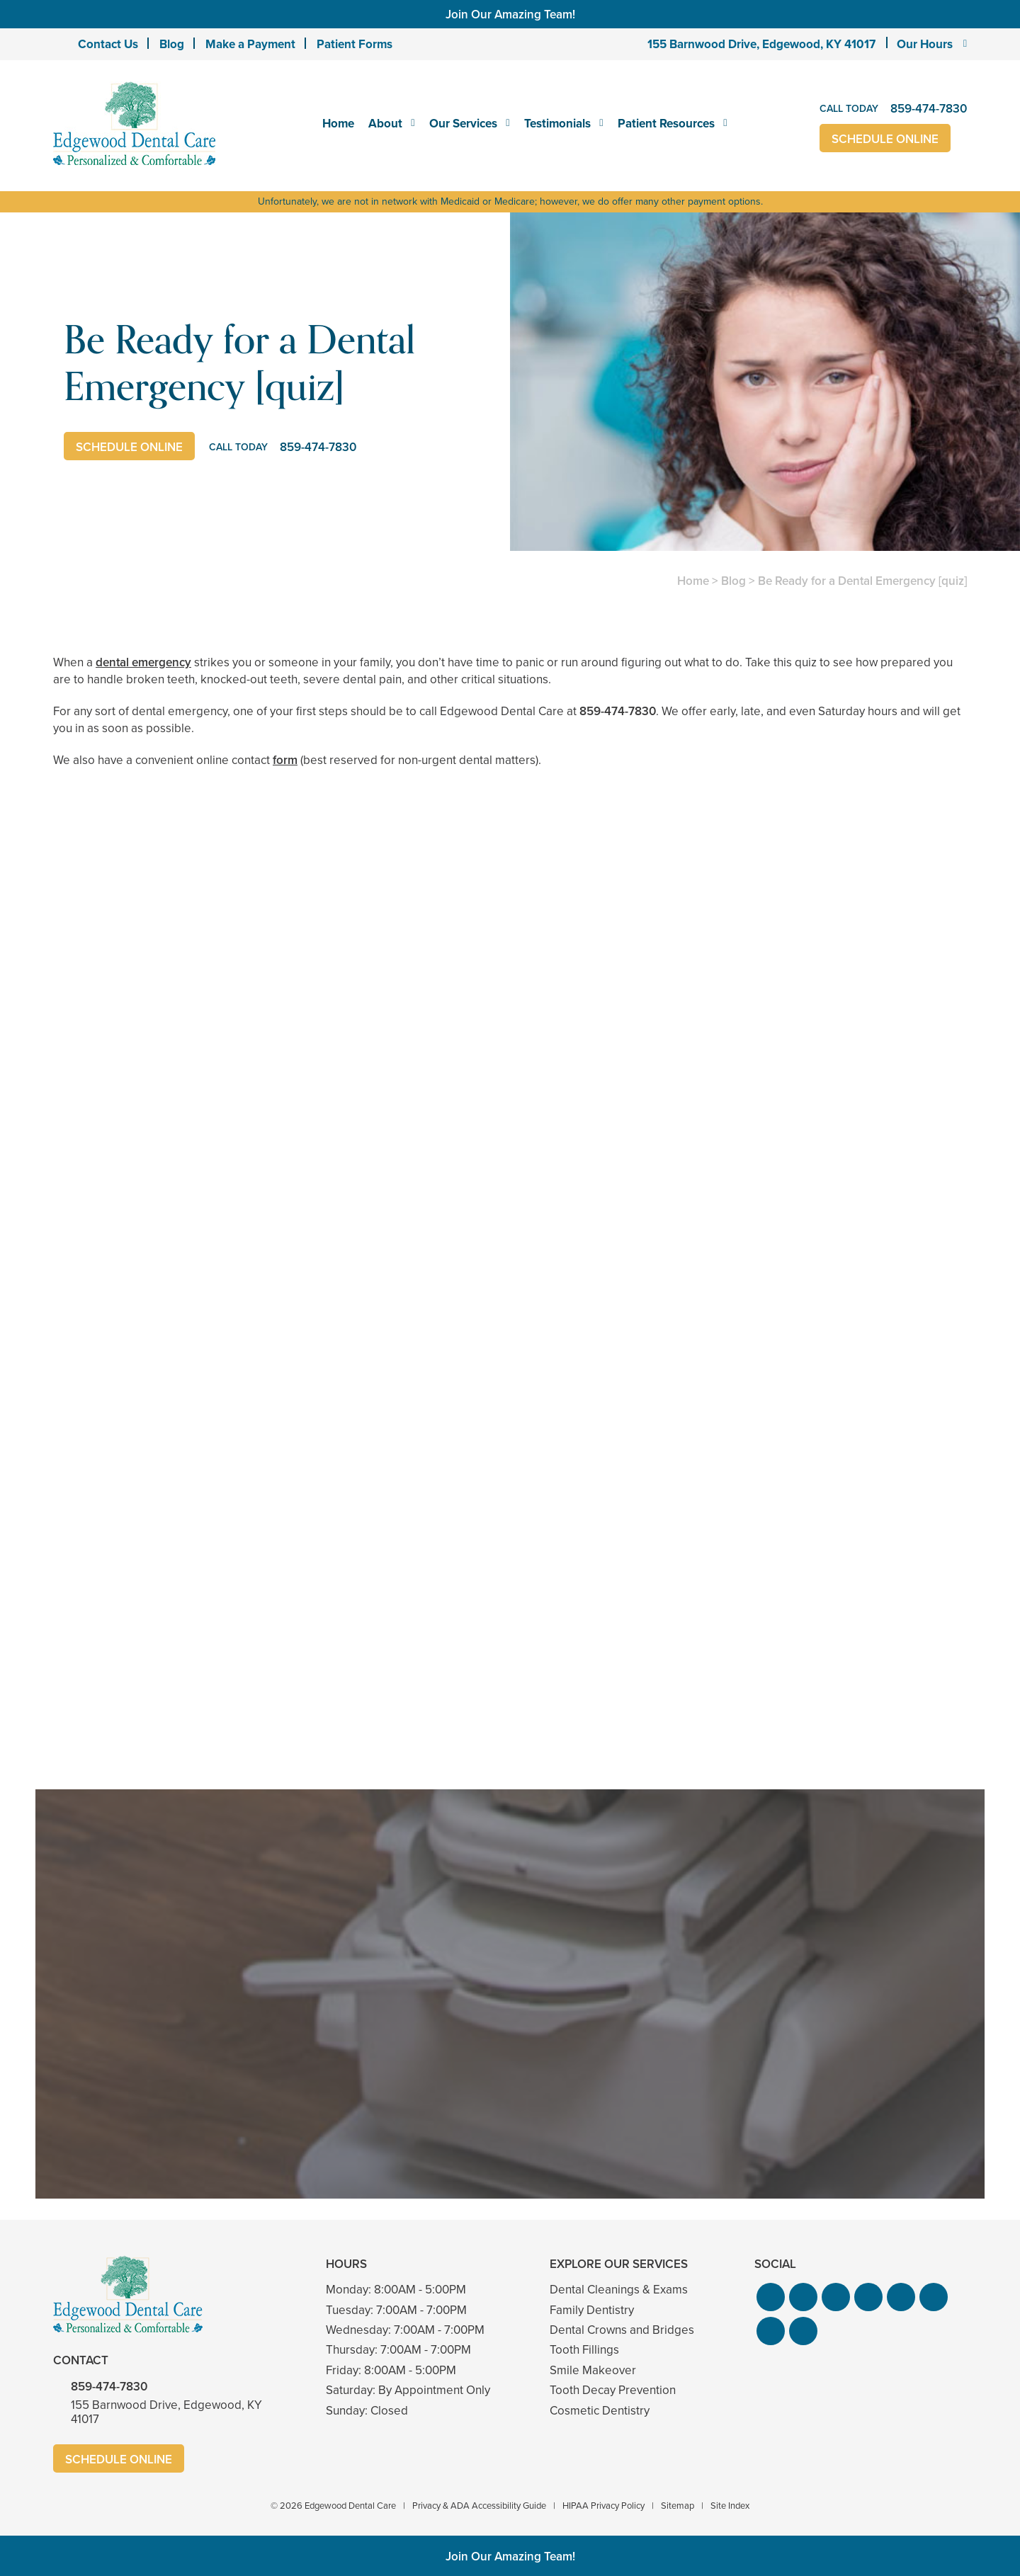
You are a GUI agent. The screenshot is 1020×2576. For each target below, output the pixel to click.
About (385, 123)
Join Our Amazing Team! (510, 14)
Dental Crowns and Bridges (622, 2330)
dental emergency (143, 662)
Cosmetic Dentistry (600, 2411)
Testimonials (557, 123)
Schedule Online (885, 138)
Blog (171, 43)
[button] (770, 2297)
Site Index (729, 2505)
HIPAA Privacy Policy (603, 2505)
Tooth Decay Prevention (613, 2390)
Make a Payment (250, 43)
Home (338, 123)
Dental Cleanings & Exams (619, 2289)
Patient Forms (354, 43)
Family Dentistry (592, 2310)
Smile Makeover (593, 2370)
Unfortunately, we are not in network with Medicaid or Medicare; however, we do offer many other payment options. (510, 201)
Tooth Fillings (584, 2350)
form (285, 759)
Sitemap (677, 2505)
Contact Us (108, 43)
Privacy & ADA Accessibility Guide (479, 2505)
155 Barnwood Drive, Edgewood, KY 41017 (761, 43)
